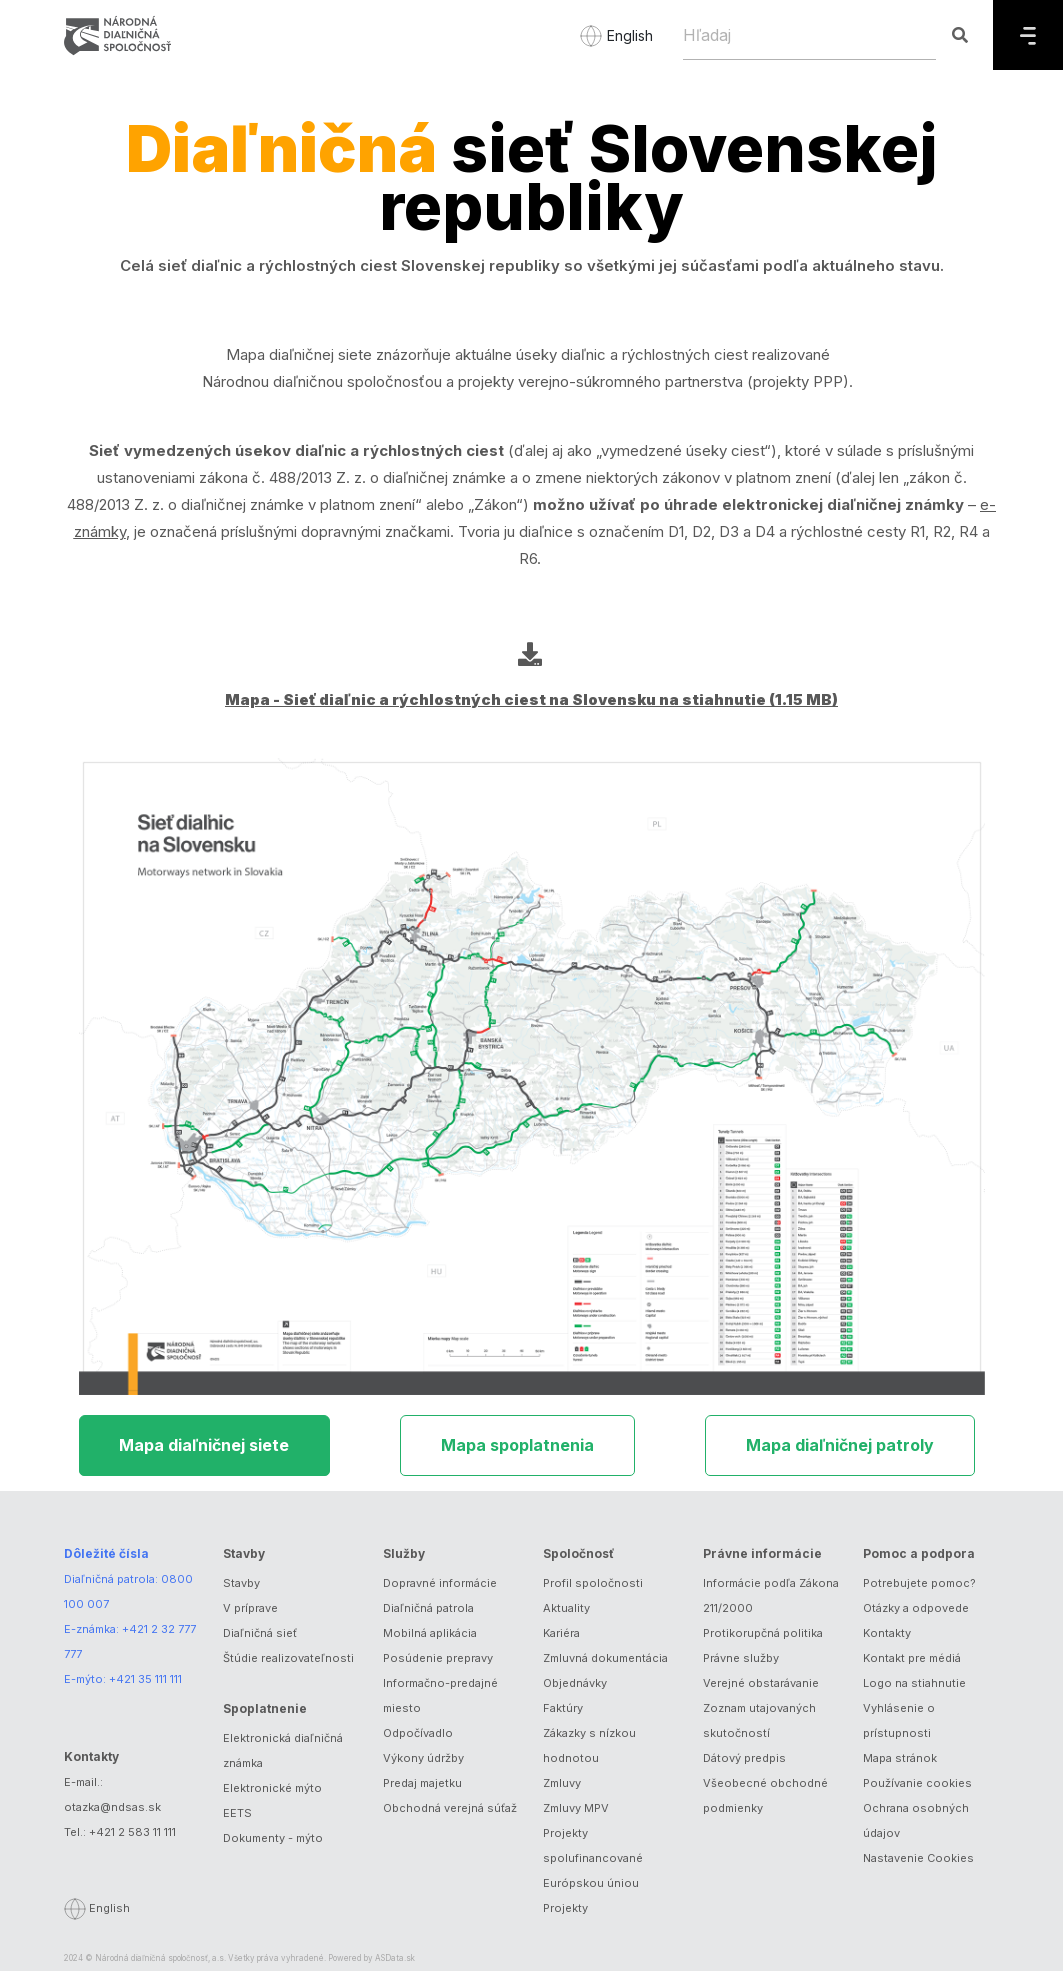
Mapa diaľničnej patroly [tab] (840, 1445)
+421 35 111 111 (145, 1679)
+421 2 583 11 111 (132, 1832)
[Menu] (1028, 35)
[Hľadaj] (809, 35)
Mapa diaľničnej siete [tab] (205, 1445)
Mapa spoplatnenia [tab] (517, 1445)
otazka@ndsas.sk (112, 1807)
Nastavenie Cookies (918, 1858)
